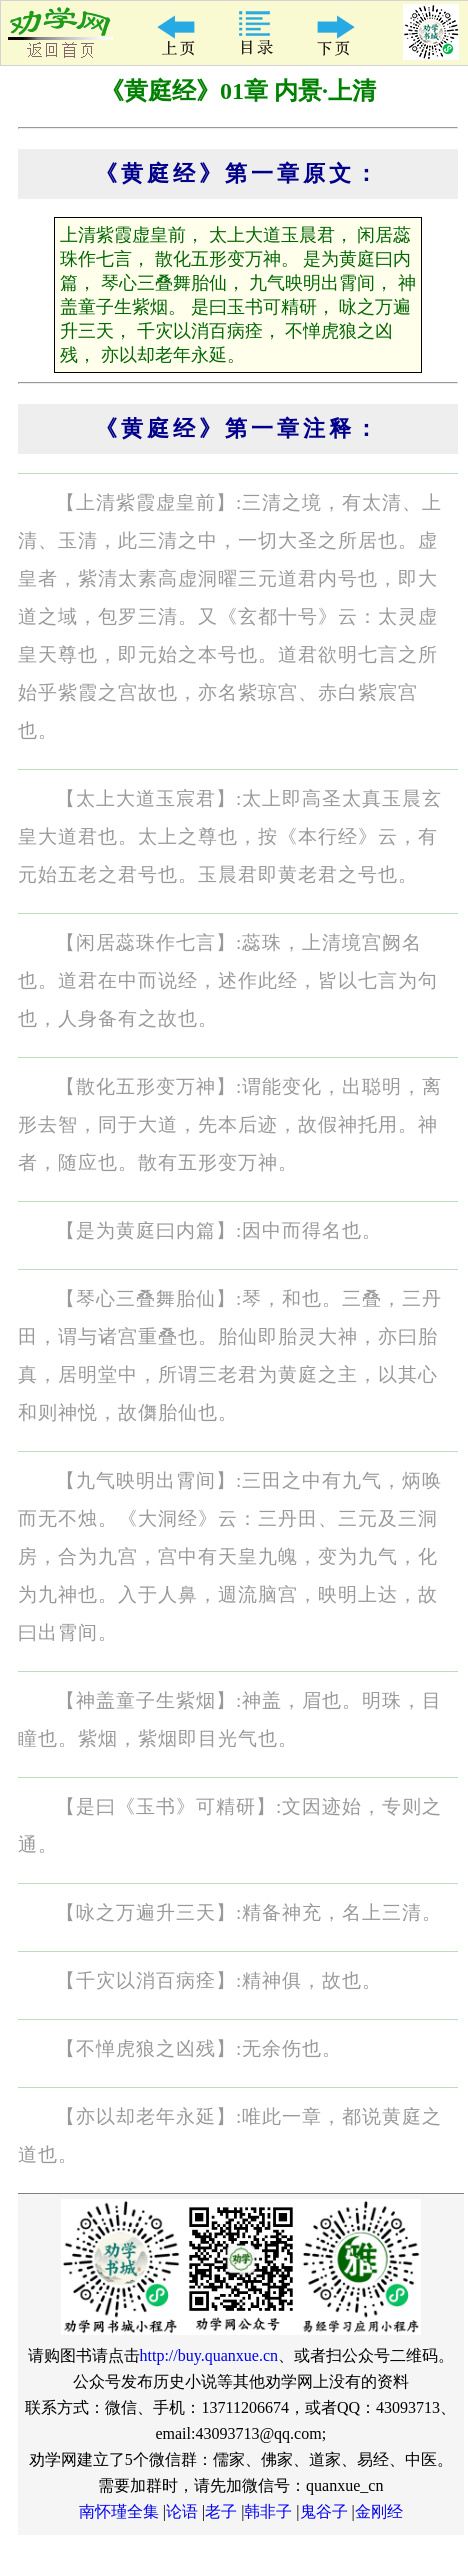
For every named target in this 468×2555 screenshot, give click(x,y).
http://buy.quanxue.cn (209, 2355)
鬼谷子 (324, 2511)
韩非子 (268, 2511)
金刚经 (379, 2511)
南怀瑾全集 (119, 2511)
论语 (182, 2511)
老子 (221, 2511)
